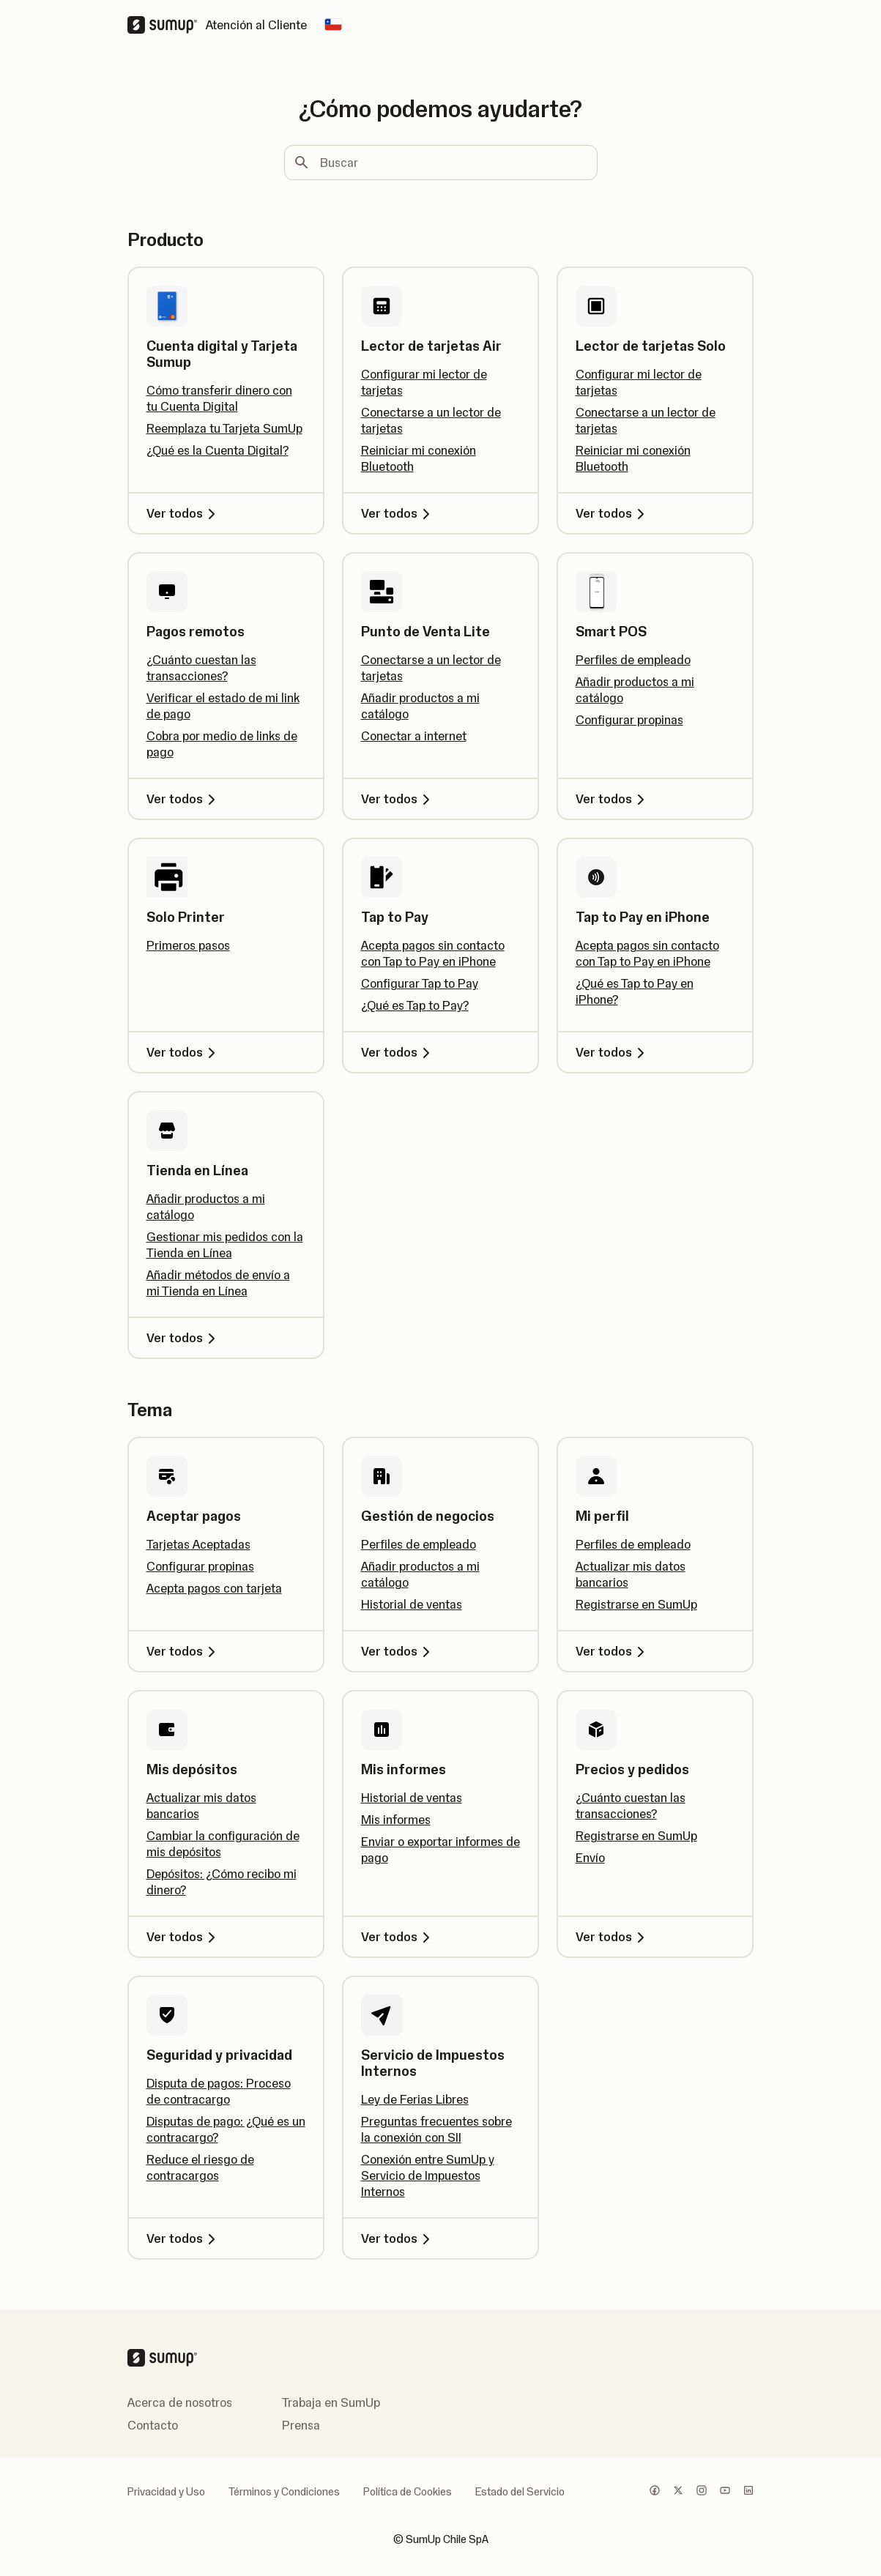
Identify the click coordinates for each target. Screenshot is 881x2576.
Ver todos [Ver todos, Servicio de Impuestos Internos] (398, 2238)
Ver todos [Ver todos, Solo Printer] (183, 1052)
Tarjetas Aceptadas (198, 1544)
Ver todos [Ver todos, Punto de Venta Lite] (398, 799)
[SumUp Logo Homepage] (166, 25)
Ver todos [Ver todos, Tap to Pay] (398, 1052)
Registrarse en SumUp (636, 1604)
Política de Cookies (407, 2491)
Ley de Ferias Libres (415, 2099)
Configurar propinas (629, 719)
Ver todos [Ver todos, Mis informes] (398, 1937)
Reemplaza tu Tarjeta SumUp (224, 428)
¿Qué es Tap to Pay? (415, 1005)
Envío (590, 1857)
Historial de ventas (411, 1604)
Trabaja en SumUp (331, 2402)
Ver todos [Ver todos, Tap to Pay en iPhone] (613, 1052)
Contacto (152, 2425)
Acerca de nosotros (179, 2402)
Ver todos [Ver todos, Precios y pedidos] (613, 1937)
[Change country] (333, 24)
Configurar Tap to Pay (419, 983)
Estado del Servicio (520, 2491)
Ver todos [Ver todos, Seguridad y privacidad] (183, 2238)
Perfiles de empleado (633, 659)
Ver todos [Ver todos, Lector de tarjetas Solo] (613, 513)
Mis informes (396, 1819)
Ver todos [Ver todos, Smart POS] (613, 799)
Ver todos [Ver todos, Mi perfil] (613, 1651)
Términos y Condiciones (284, 2491)
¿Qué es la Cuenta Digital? (217, 450)
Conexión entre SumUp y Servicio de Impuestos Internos (427, 2175)
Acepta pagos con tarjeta (214, 1588)
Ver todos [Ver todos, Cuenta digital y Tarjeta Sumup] (183, 513)
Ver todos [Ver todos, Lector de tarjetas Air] (398, 513)
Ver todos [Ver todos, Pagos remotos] (183, 799)
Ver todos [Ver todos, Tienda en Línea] (183, 1338)
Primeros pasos (188, 945)
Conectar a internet (413, 736)
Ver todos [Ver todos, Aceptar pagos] (183, 1651)
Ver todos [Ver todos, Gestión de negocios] (398, 1651)
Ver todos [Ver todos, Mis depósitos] (183, 1937)
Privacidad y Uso (166, 2491)
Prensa (301, 2425)
